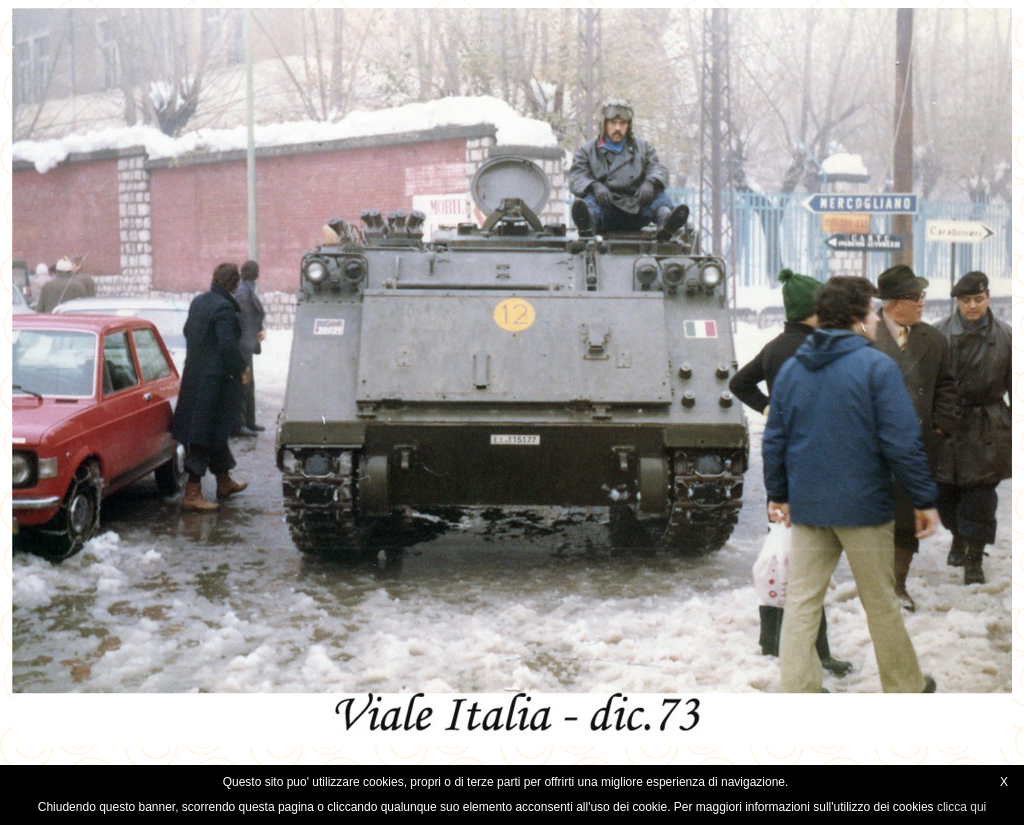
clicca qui (961, 807)
